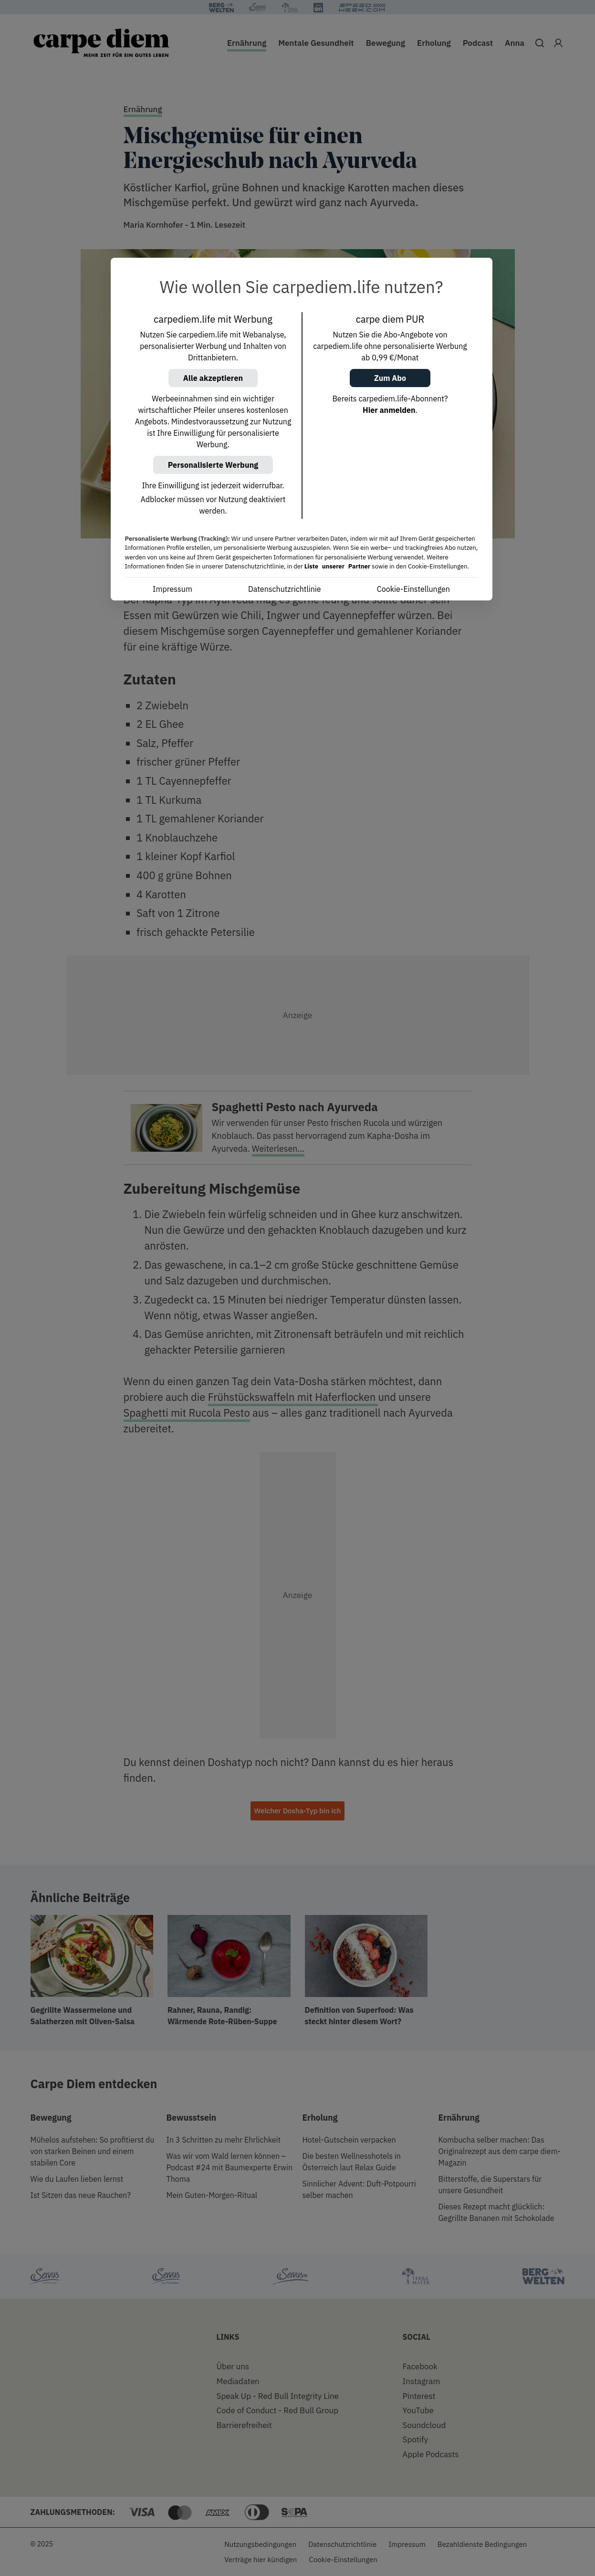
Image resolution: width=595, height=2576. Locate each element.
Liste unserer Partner (337, 566)
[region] (301, 429)
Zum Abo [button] (390, 378)
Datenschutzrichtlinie (284, 589)
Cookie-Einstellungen (413, 589)
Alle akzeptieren (213, 378)
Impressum (172, 589)
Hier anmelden (389, 410)
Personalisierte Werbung (213, 465)
